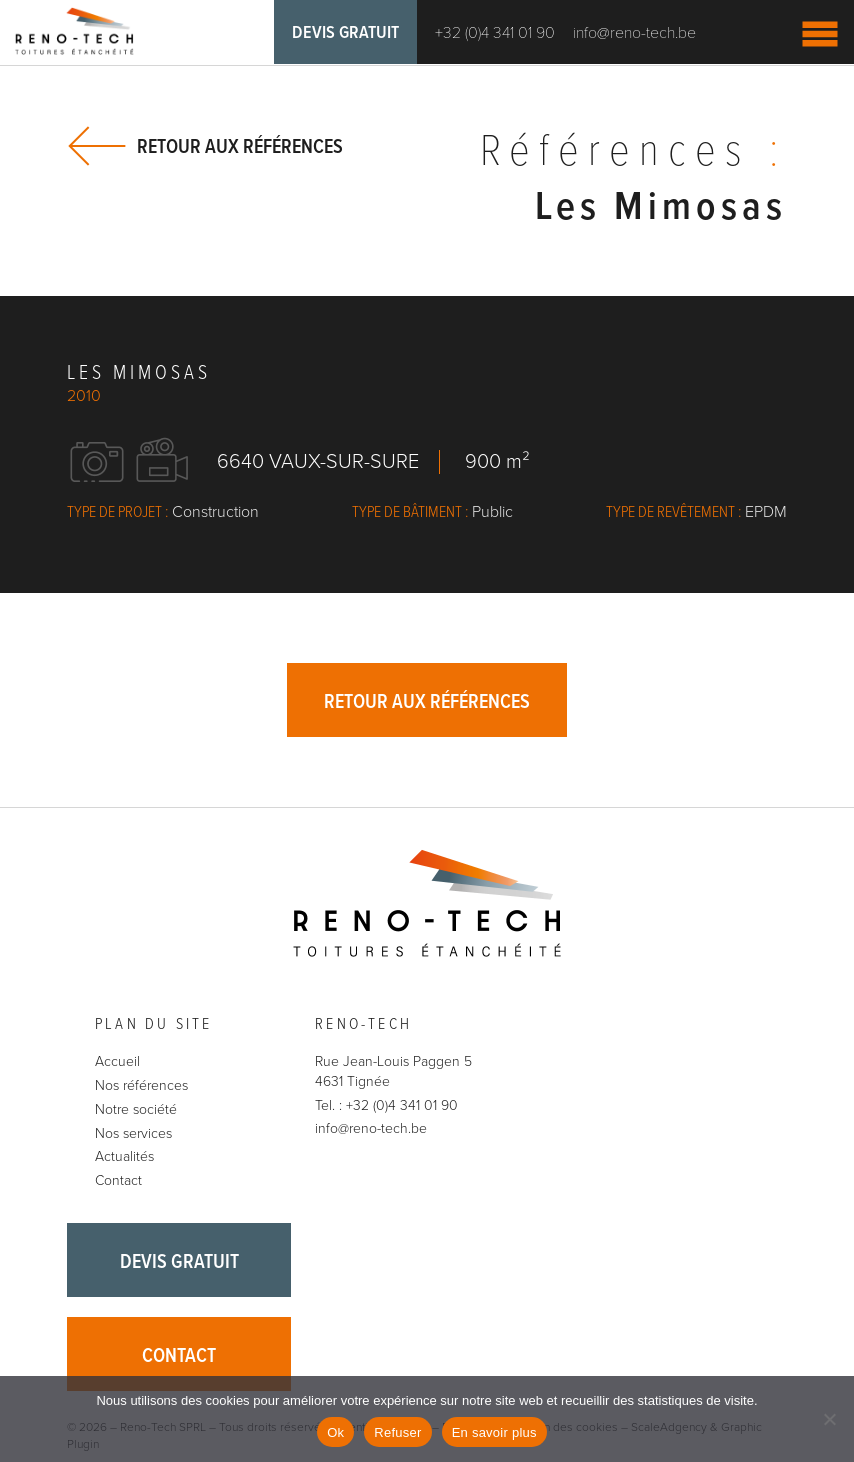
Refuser (397, 1432)
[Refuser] (829, 1419)
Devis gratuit (345, 33)
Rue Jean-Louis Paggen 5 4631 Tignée (393, 1071)
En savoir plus (494, 1432)
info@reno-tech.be (634, 33)
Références (633, 153)
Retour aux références (240, 146)
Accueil (117, 1061)
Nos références (141, 1085)
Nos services (133, 1133)
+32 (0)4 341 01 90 (495, 33)
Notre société (136, 1109)
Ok (335, 1432)
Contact (118, 1180)
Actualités (124, 1156)
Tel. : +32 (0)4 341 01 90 (386, 1105)
